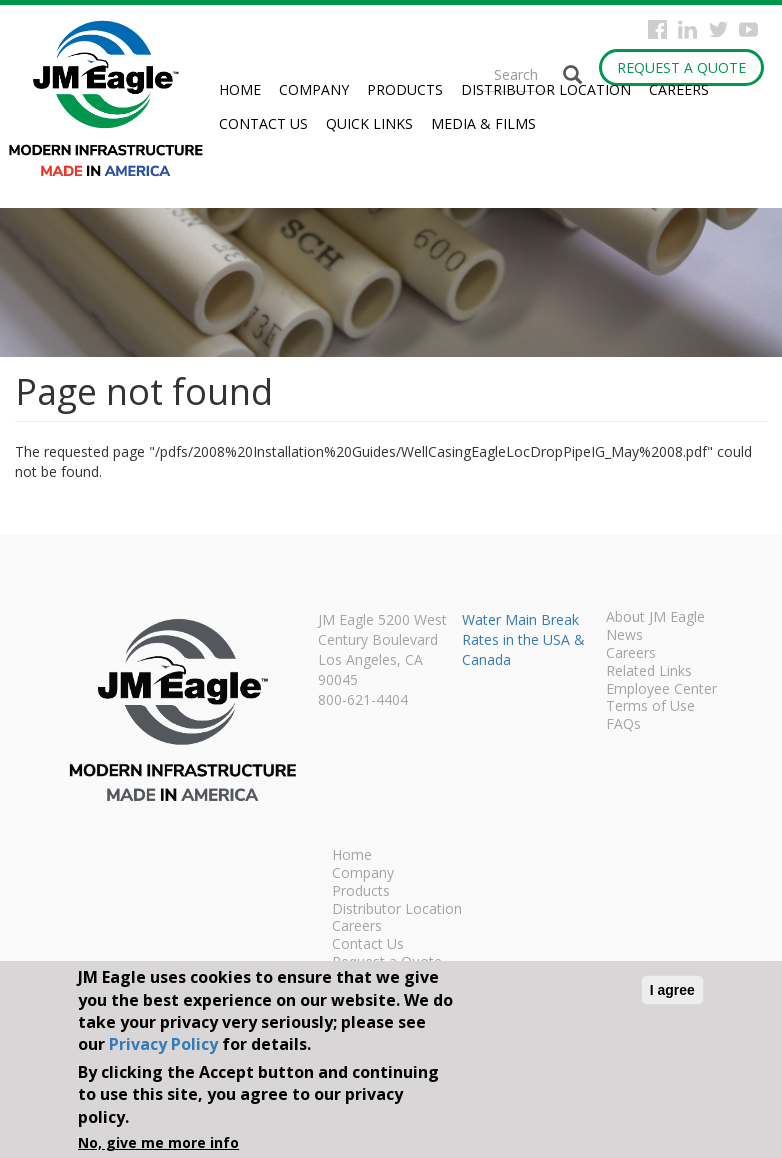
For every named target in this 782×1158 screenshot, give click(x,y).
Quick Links (369, 123)
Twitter (718, 29)
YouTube (748, 29)
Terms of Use (650, 707)
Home (240, 89)
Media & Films (483, 123)
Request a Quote (681, 67)
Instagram (687, 29)
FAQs (623, 725)
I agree (672, 990)
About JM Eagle (655, 618)
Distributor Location (546, 89)
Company (314, 89)
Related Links (649, 672)
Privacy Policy (163, 1044)
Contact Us (263, 123)
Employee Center (661, 690)
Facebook (657, 29)
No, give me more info (158, 1142)
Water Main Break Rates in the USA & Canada (523, 639)
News (624, 636)
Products (405, 89)
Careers (679, 89)
